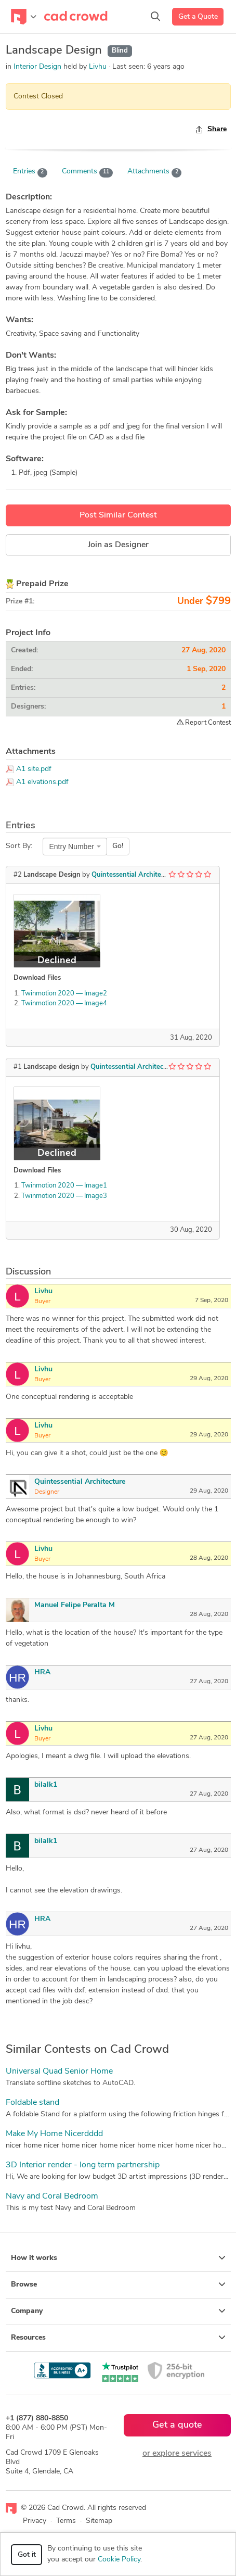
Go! (117, 846)
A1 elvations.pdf (42, 782)
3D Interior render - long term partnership (83, 2165)
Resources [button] (118, 2337)
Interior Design (37, 67)
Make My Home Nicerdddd (54, 2134)
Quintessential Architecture (134, 875)
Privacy (34, 2521)
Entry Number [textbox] (71, 846)
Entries (30, 172)
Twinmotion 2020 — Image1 (64, 1185)
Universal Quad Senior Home (59, 2071)
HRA (42, 1672)
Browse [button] (118, 2284)
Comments (87, 172)
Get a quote (177, 2425)
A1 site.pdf (33, 769)
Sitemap (99, 2521)
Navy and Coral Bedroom (52, 2196)
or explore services (177, 2453)
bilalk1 (45, 1785)
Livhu (99, 67)
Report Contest (204, 722)
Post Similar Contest (118, 515)
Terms (66, 2521)
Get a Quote (198, 17)
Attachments (154, 172)
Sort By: (19, 846)
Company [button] (118, 2311)
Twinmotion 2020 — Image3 (64, 1196)
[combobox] (75, 846)
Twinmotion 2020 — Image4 (64, 1003)
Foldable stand (32, 2103)
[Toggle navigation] (23, 16)
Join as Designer (118, 545)
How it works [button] (118, 2258)
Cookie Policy (119, 2560)
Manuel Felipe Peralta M (74, 1605)
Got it (27, 2555)
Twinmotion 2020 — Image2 (64, 993)
